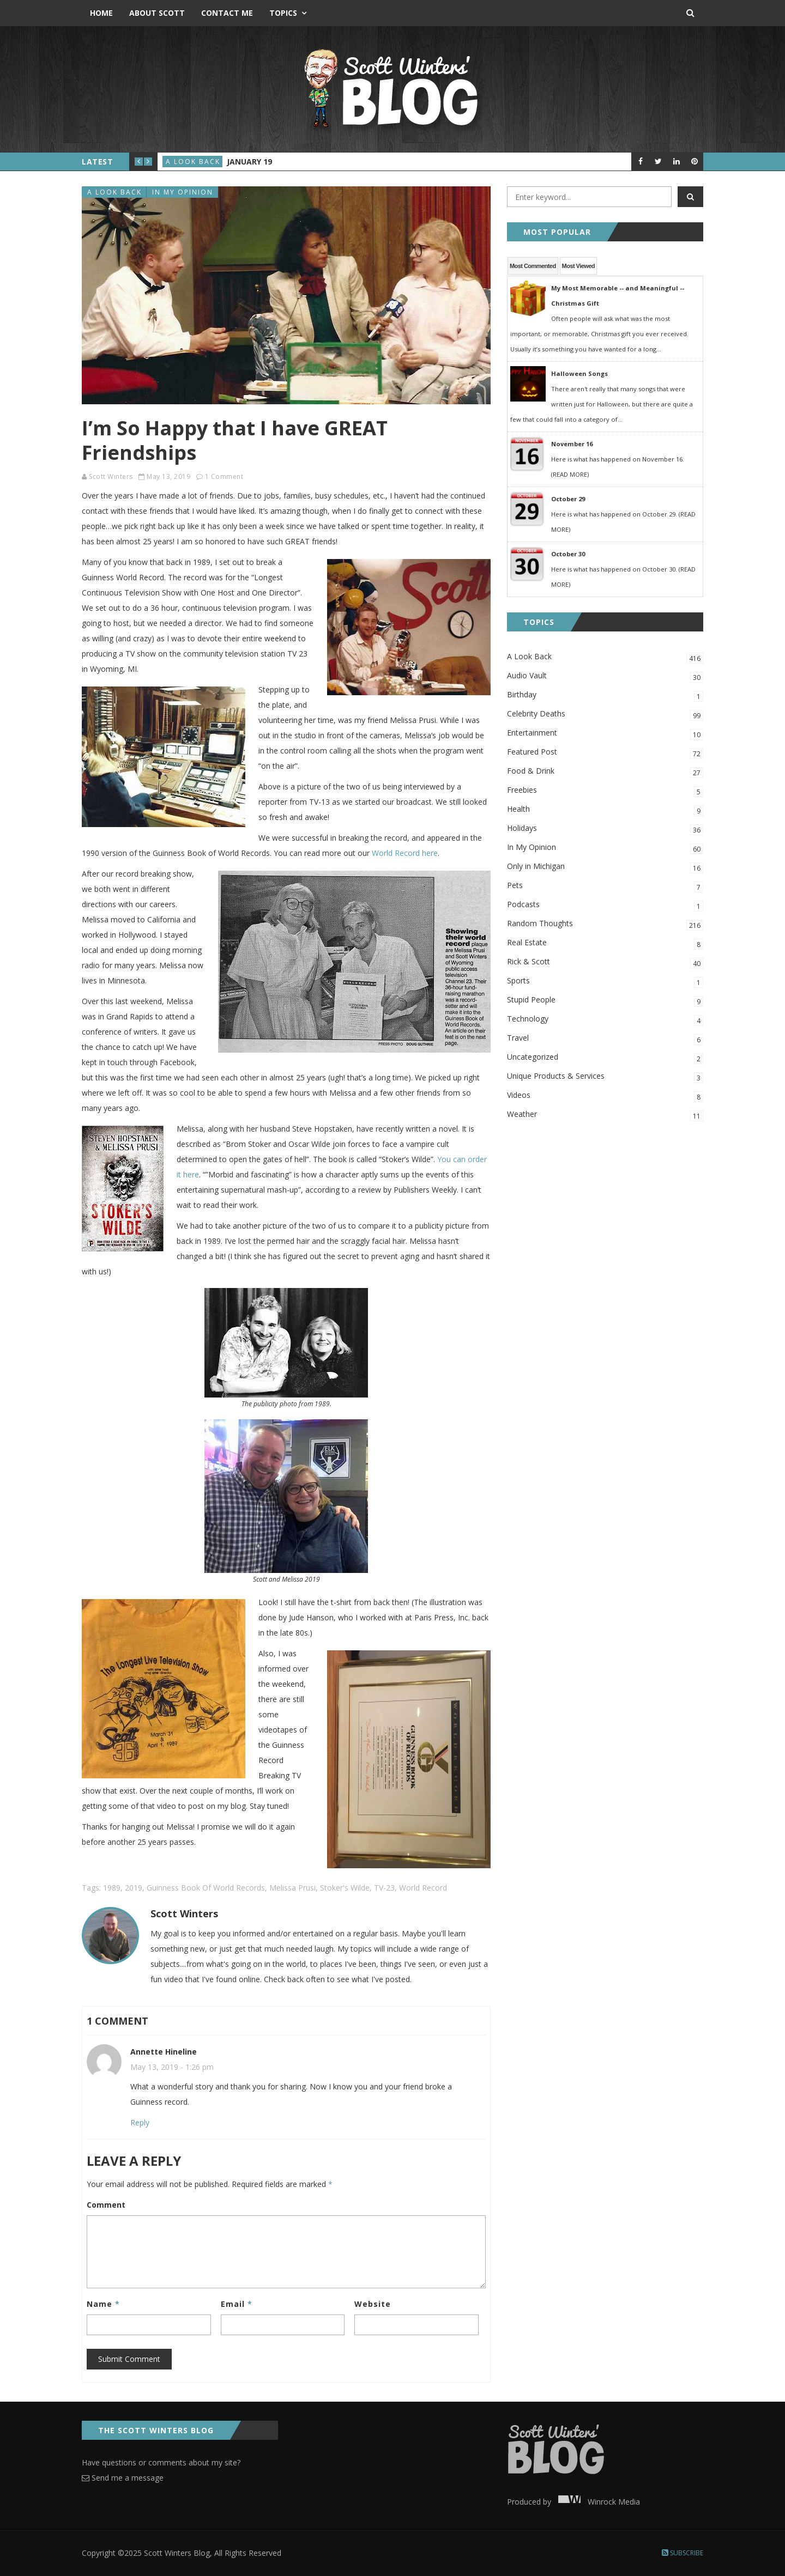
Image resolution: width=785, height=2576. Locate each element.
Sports (605, 981)
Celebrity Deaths (605, 714)
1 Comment (224, 476)
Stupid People (605, 1000)
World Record (423, 1887)
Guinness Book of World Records (206, 1887)
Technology (605, 1019)
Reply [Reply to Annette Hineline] (139, 2122)
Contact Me (227, 13)
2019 (133, 1887)
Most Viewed (578, 266)
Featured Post (605, 752)
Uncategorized (605, 1058)
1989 (111, 1887)
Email (236, 2304)
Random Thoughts (605, 924)
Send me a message (123, 2477)
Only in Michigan (605, 867)
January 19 (249, 161)
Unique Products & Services (605, 1077)
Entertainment (605, 733)
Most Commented (533, 266)
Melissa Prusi (292, 1887)
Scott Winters (111, 476)
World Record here (405, 853)
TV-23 (384, 1887)
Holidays (605, 829)
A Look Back (193, 161)
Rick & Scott (605, 962)
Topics (283, 13)
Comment (106, 2205)
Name (103, 2304)
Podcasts (605, 905)
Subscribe (682, 2552)
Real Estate (605, 943)
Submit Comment (129, 2359)
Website (372, 2304)
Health (605, 810)
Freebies (605, 791)
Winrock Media (596, 2501)
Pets (605, 886)
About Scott (157, 13)
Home (101, 13)
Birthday (605, 695)
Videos (605, 1096)
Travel (605, 1038)
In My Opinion (182, 192)
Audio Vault (605, 676)
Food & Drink (605, 771)
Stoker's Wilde (345, 1887)
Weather (605, 1115)
